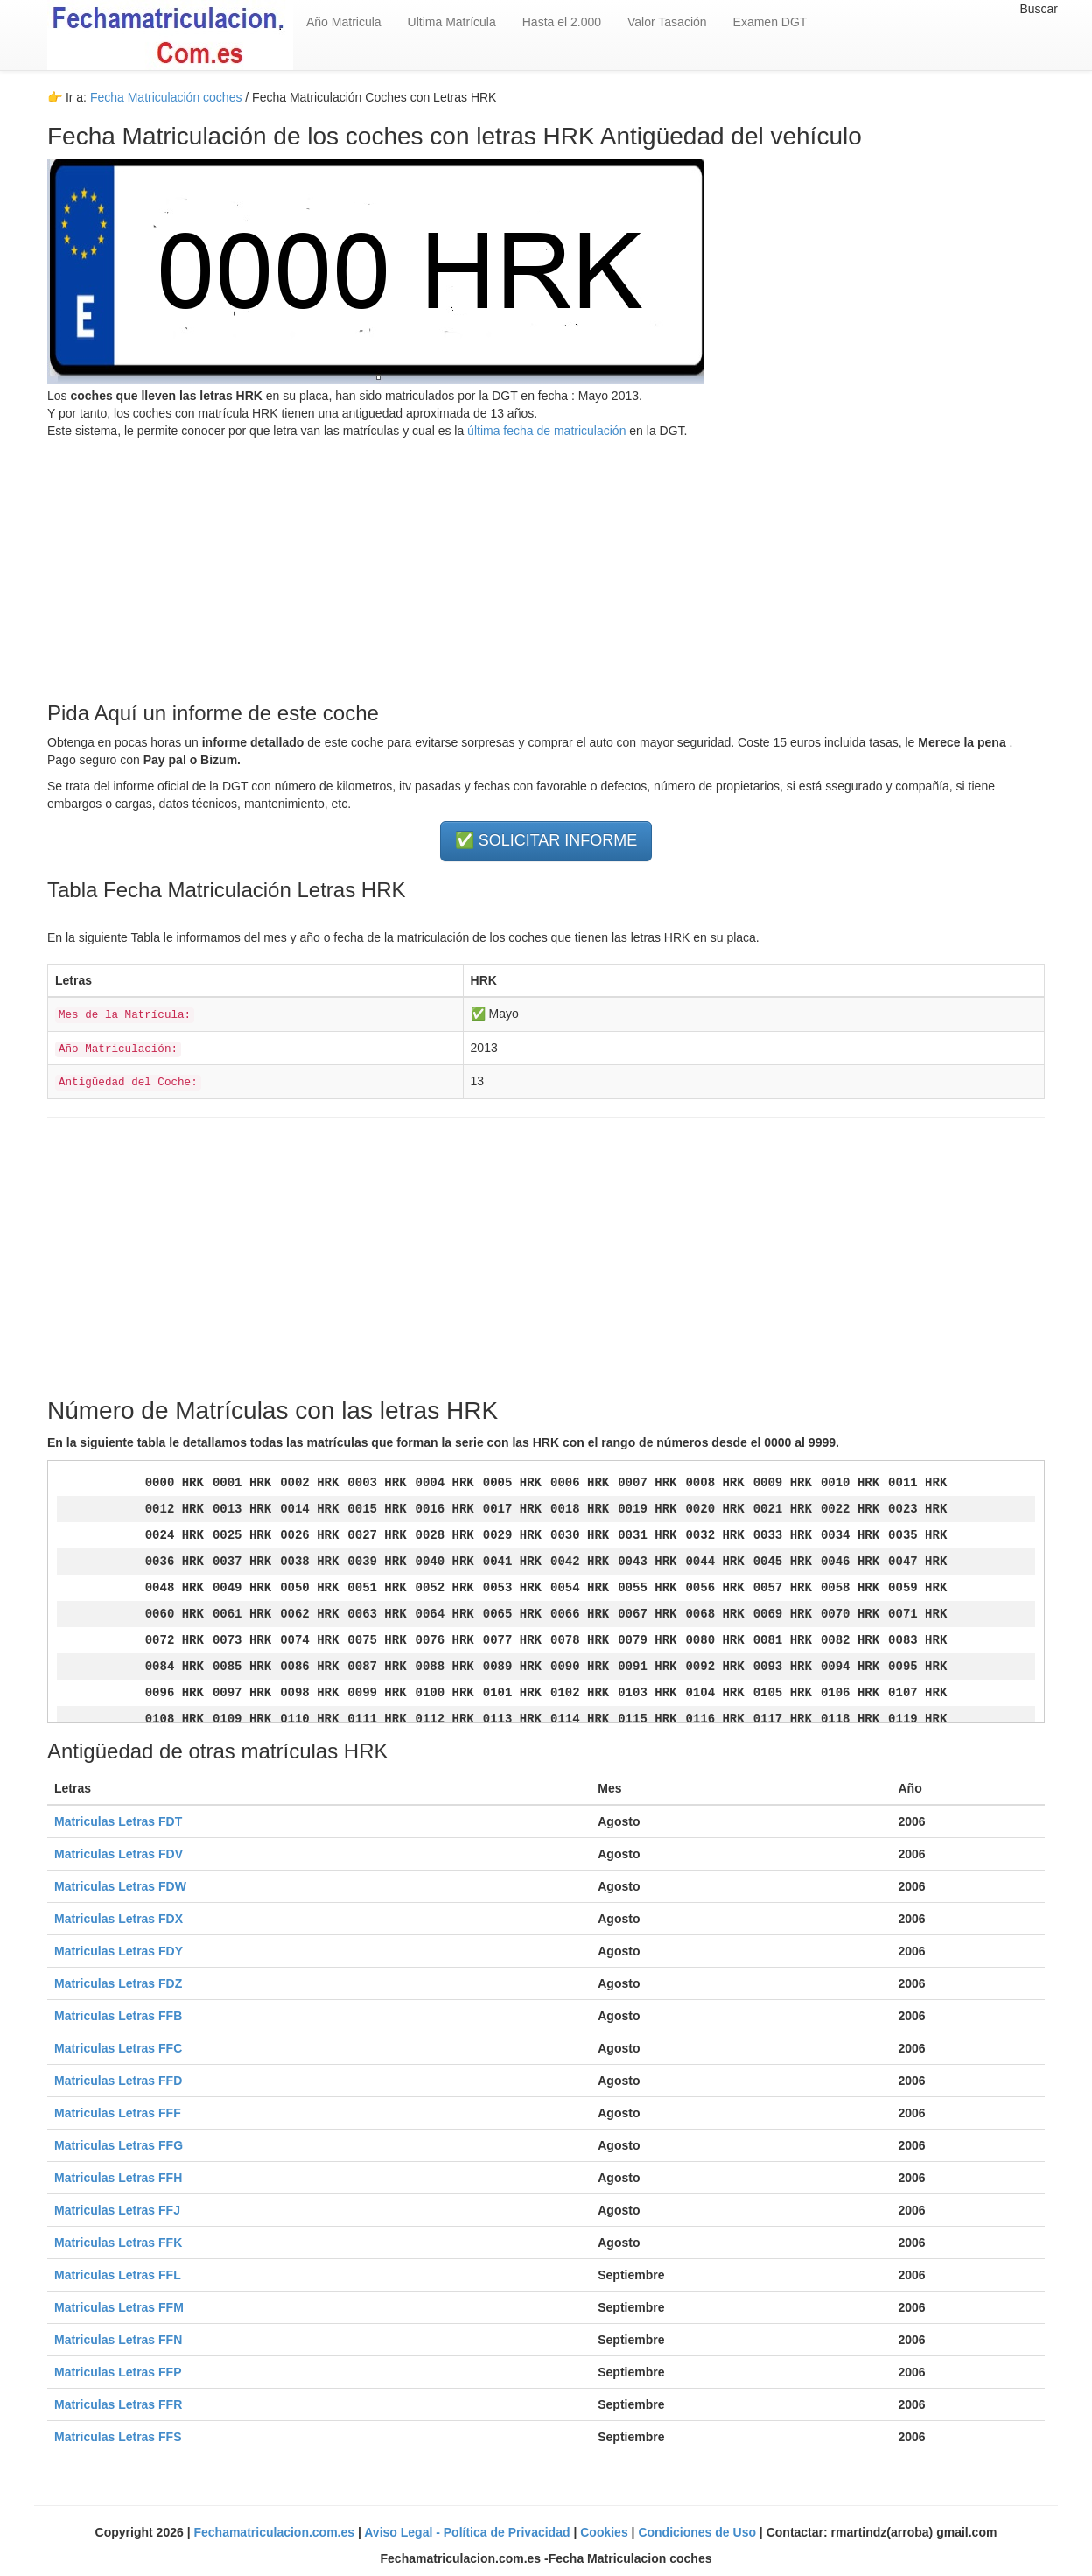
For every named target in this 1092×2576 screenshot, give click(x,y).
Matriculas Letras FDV (118, 1854)
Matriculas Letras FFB (118, 2016)
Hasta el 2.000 (561, 22)
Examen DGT (770, 22)
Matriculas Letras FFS (118, 2437)
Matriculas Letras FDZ (118, 1983)
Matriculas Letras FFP (118, 2372)
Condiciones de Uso (698, 2532)
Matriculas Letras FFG (118, 2145)
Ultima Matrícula (452, 22)
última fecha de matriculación (545, 431)
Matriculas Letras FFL (117, 2275)
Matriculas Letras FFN (118, 2340)
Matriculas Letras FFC (118, 2048)
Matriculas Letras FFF (117, 2113)
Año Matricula (344, 22)
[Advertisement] (546, 561)
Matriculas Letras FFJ (117, 2210)
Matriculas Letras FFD (118, 2081)
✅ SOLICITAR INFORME (546, 840)
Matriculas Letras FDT (118, 1821)
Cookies (605, 2532)
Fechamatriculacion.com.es (275, 2532)
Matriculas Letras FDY (118, 1951)
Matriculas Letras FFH (118, 2178)
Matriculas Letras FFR (118, 2404)
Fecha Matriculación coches (166, 97)
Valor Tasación (667, 22)
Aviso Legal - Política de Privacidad (468, 2532)
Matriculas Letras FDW (120, 1886)
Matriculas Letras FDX (118, 1919)
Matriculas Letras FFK (118, 2243)
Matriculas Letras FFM (119, 2307)
